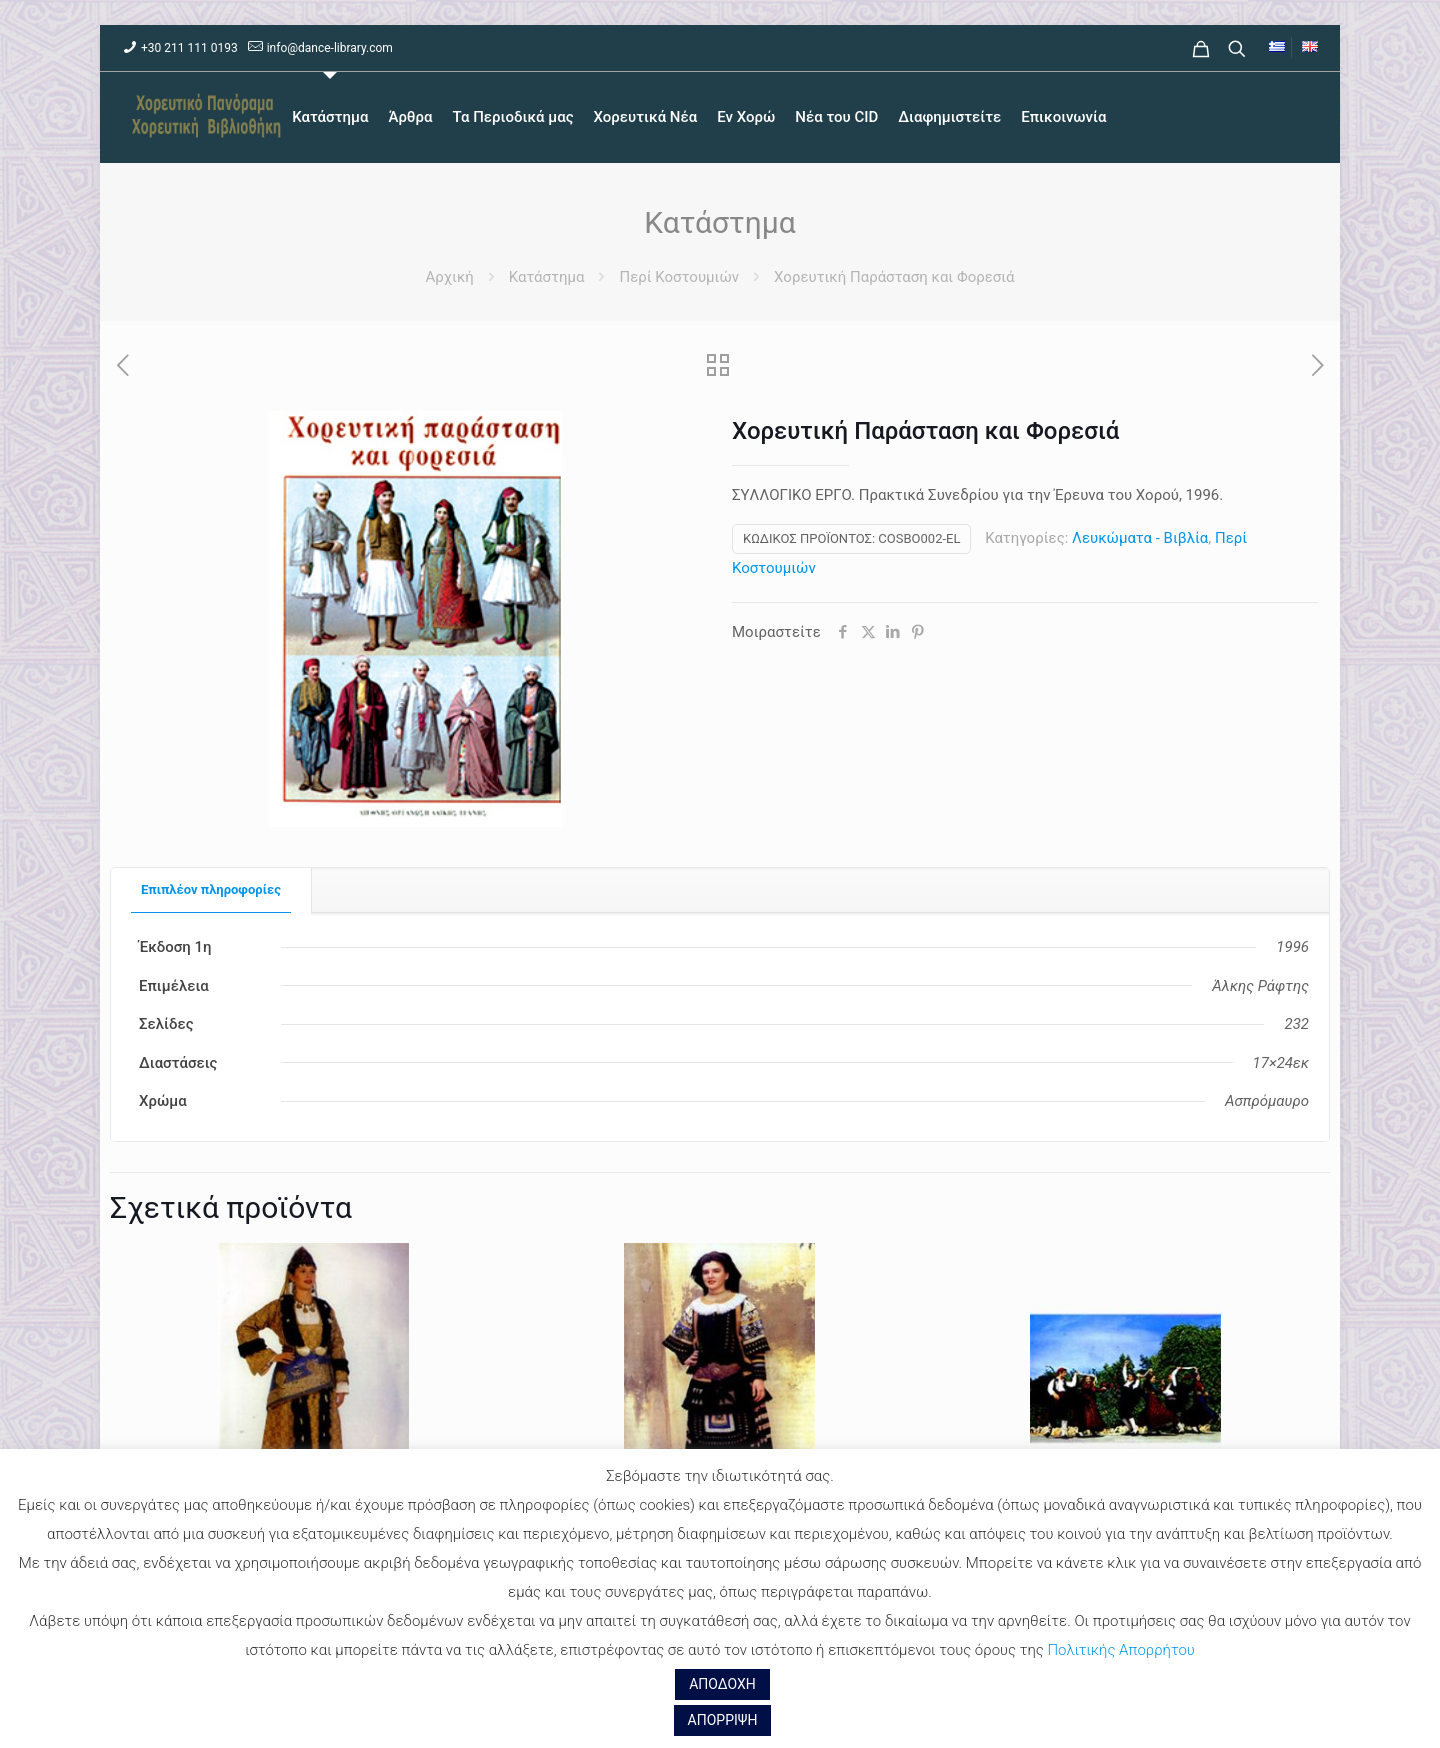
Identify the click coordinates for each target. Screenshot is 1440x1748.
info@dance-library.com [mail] (330, 48)
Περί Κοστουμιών (679, 277)
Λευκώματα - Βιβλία (1140, 538)
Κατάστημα (547, 277)
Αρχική (449, 277)
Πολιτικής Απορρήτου (1120, 1650)
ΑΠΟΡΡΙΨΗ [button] (723, 1720)
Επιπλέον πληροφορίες (211, 889)
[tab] (211, 890)
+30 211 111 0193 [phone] (189, 48)
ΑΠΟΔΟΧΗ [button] (722, 1684)
